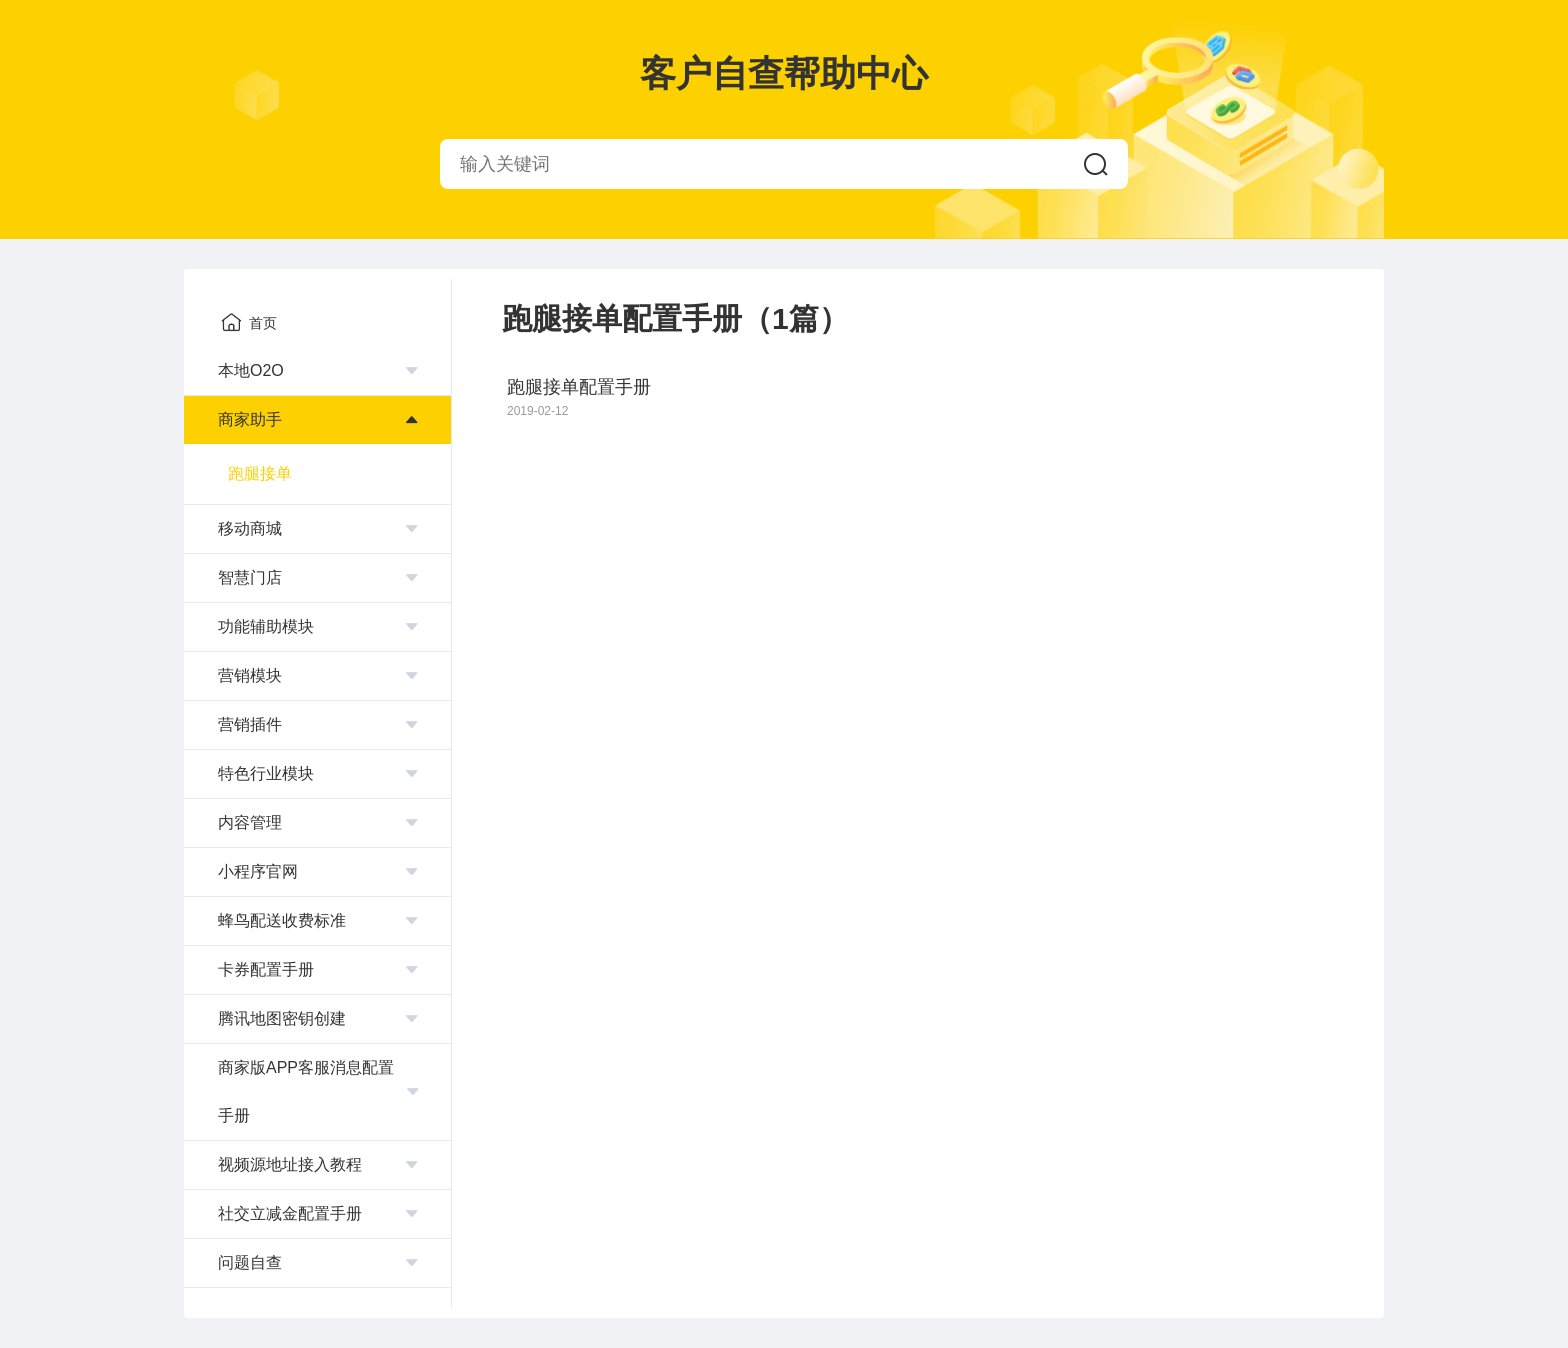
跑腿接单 (260, 473)
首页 (249, 322)
